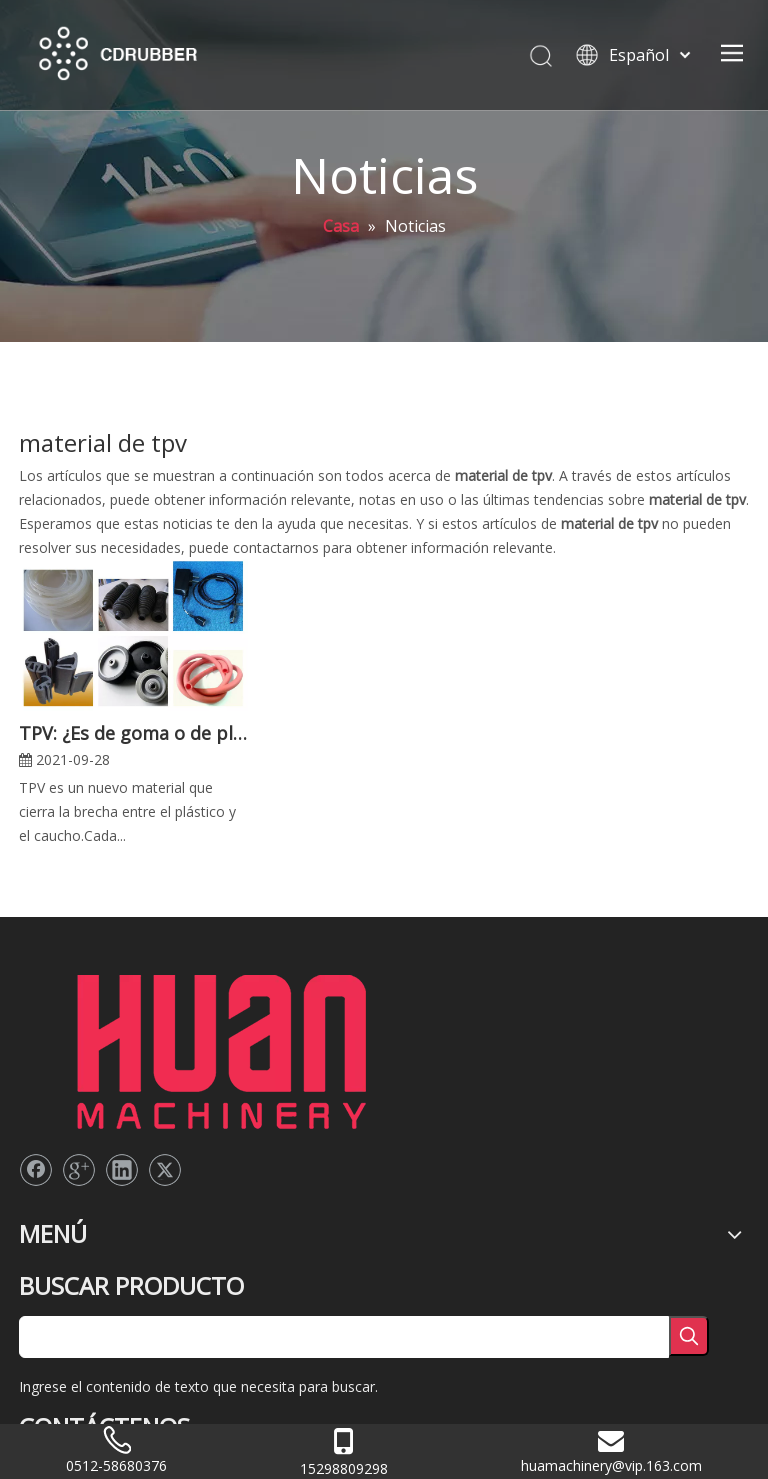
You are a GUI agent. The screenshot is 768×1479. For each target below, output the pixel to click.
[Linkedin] (122, 1170)
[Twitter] (165, 1170)
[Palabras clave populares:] (689, 1336)
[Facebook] (36, 1170)
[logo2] (220, 1046)
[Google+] (79, 1170)
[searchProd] (344, 1337)
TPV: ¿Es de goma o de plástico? (133, 733)
